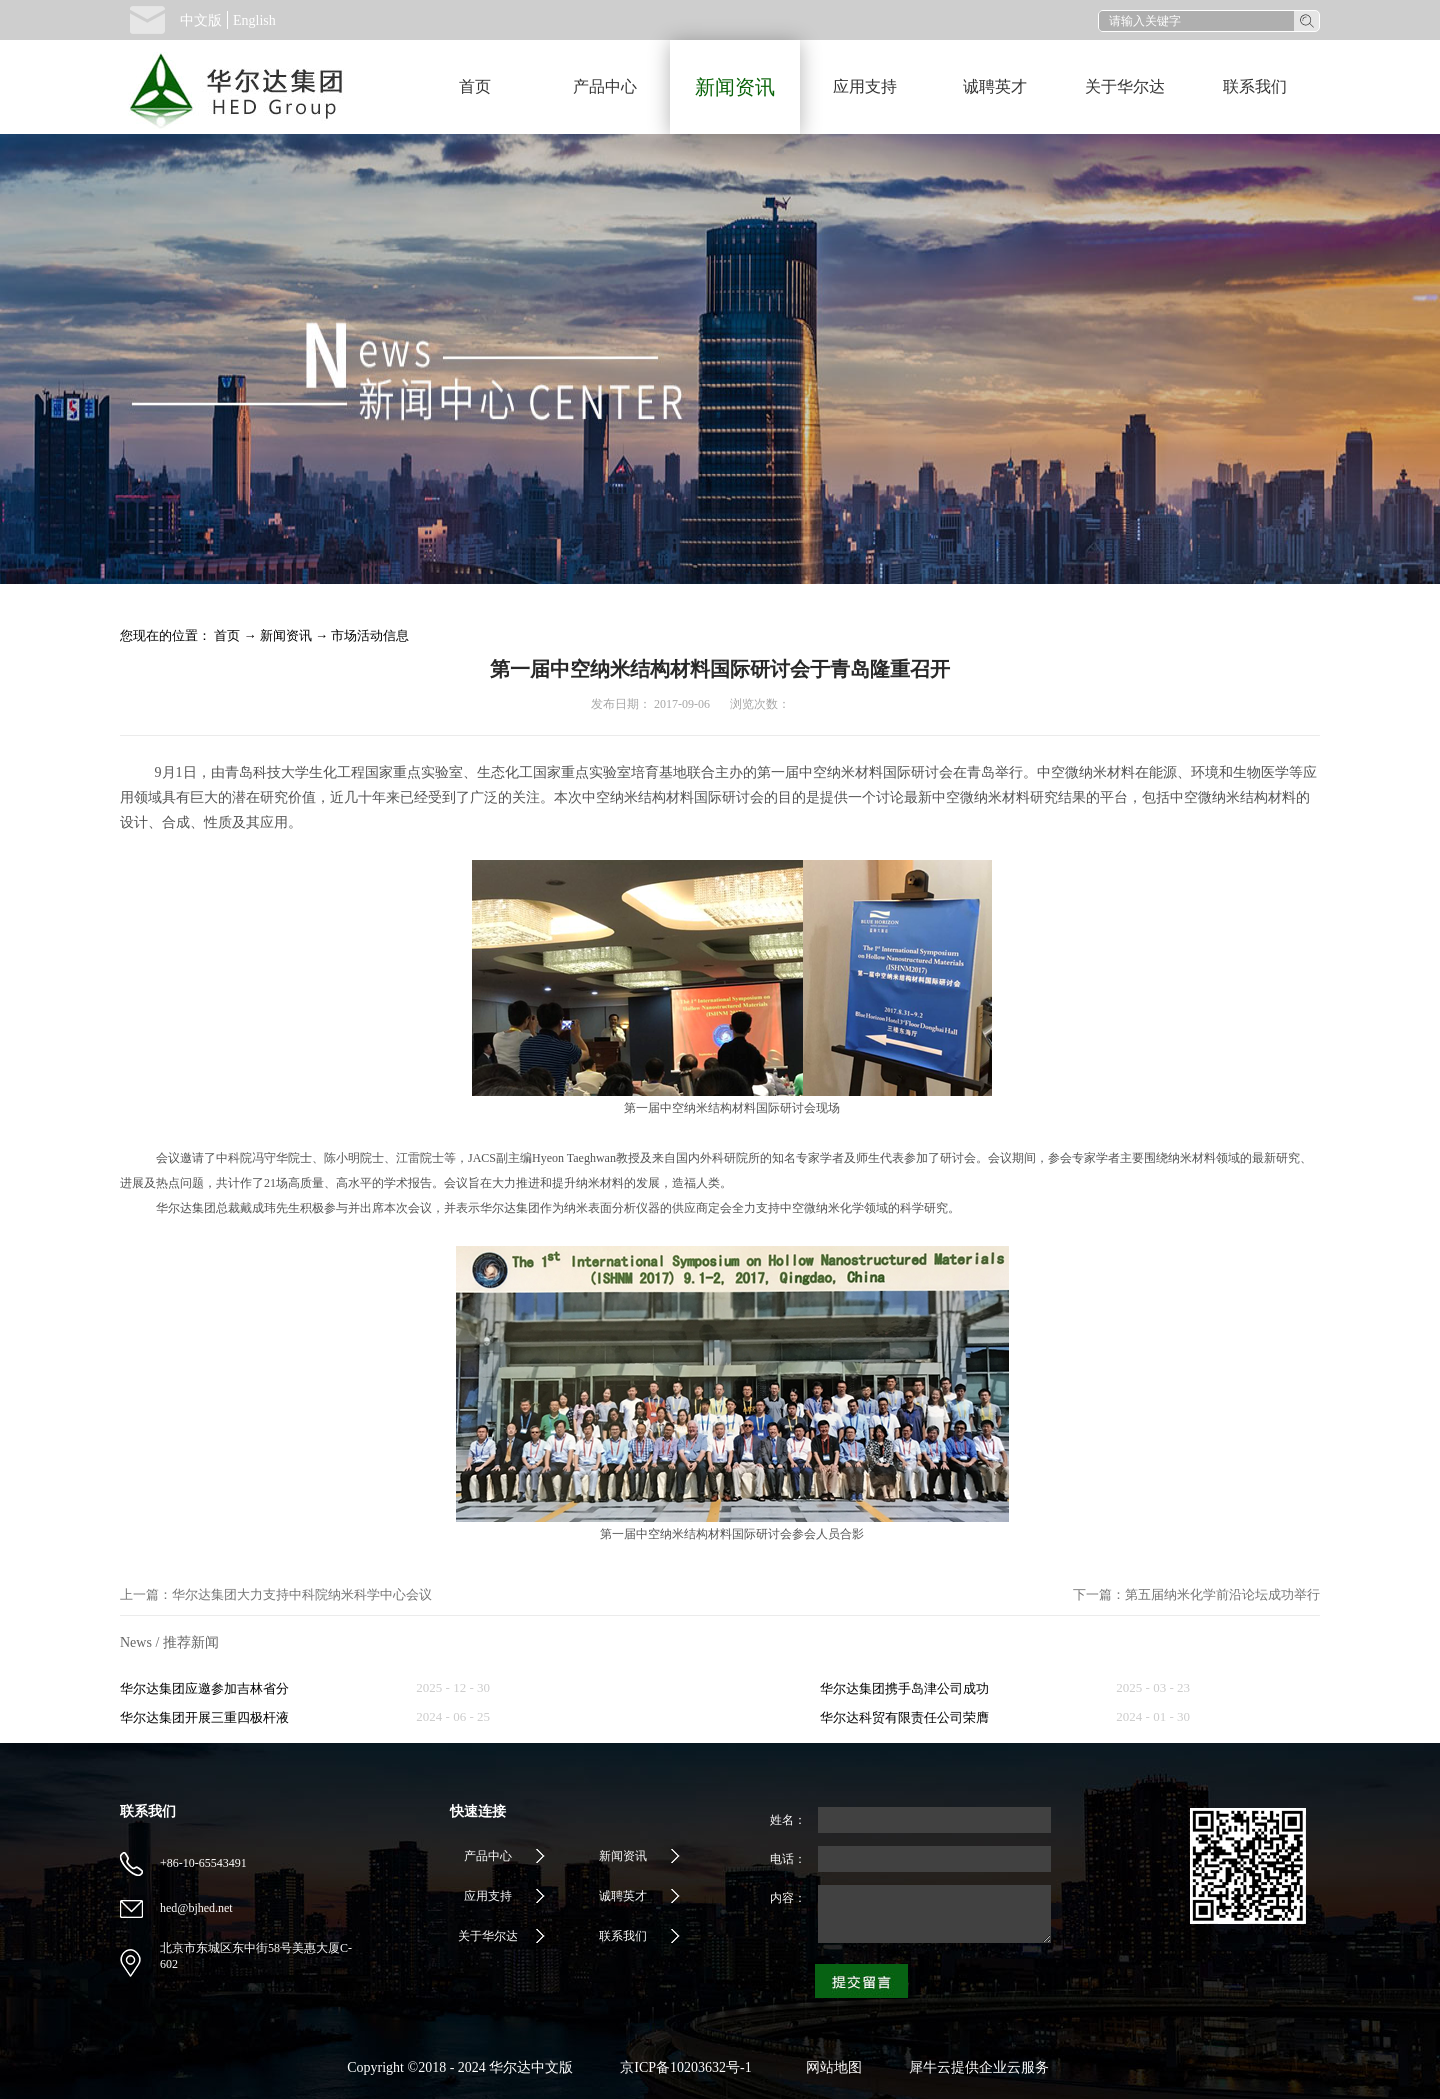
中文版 (201, 20)
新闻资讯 (286, 635)
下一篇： (1196, 1594)
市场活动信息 (370, 635)
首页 (475, 86)
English (254, 20)
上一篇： (276, 1594)
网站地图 (830, 2067)
